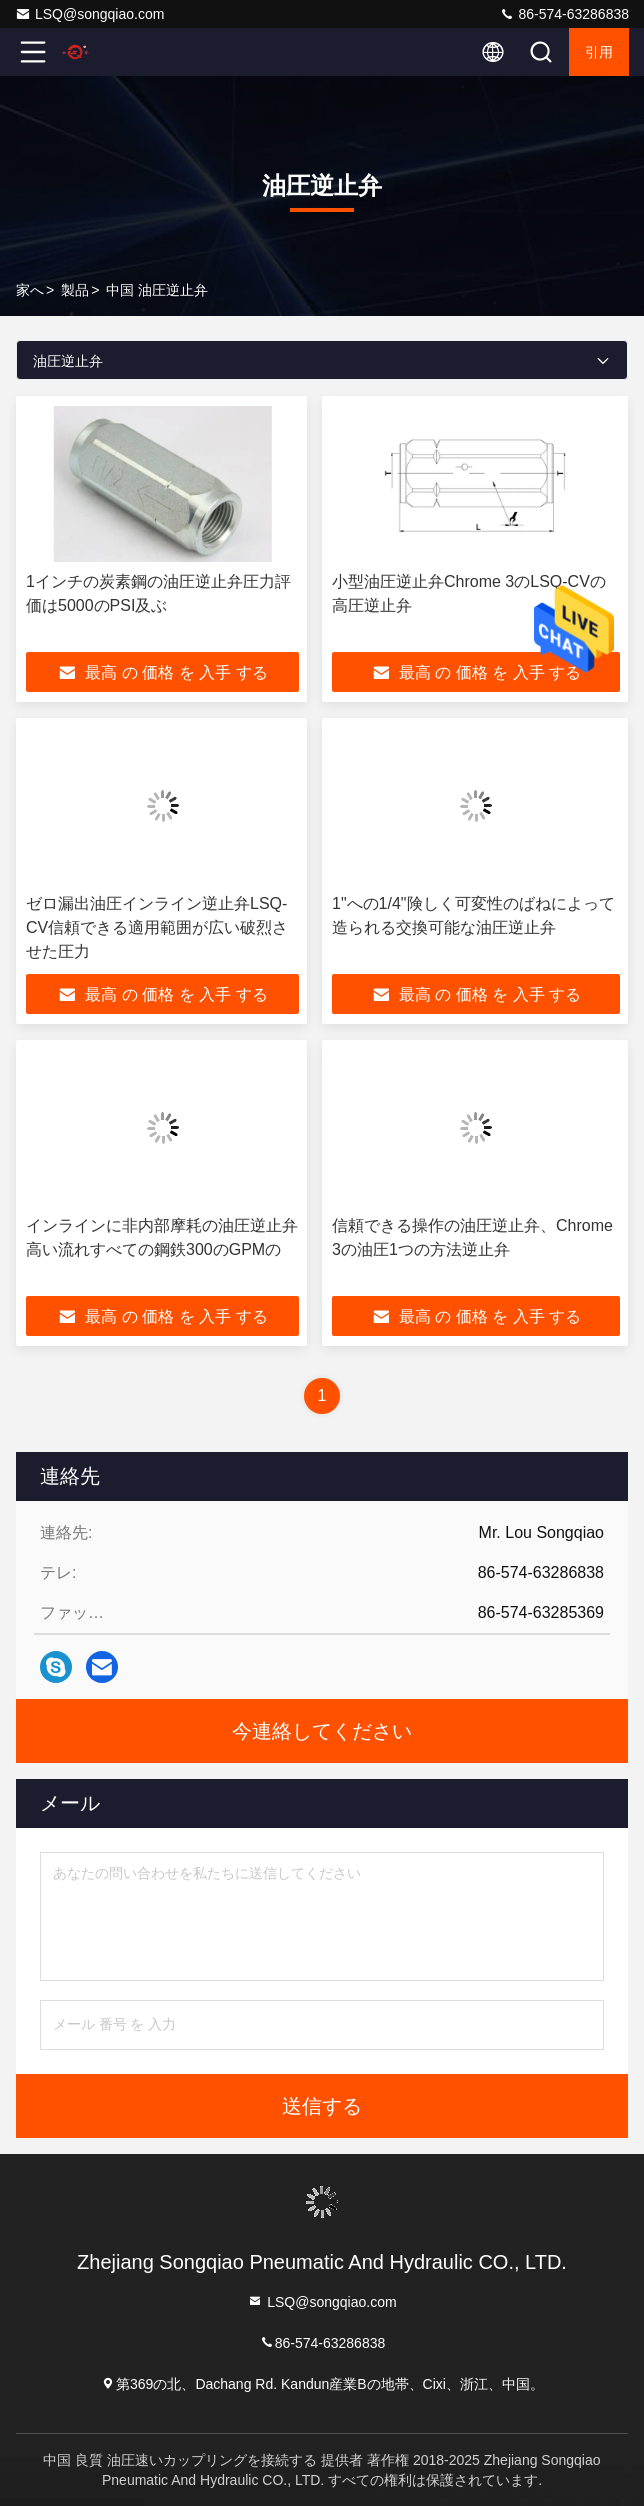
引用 (599, 52)
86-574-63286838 (564, 14)
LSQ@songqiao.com (89, 14)
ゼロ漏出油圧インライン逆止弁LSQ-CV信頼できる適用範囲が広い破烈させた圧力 (157, 927)
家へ (30, 290)
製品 (75, 290)
